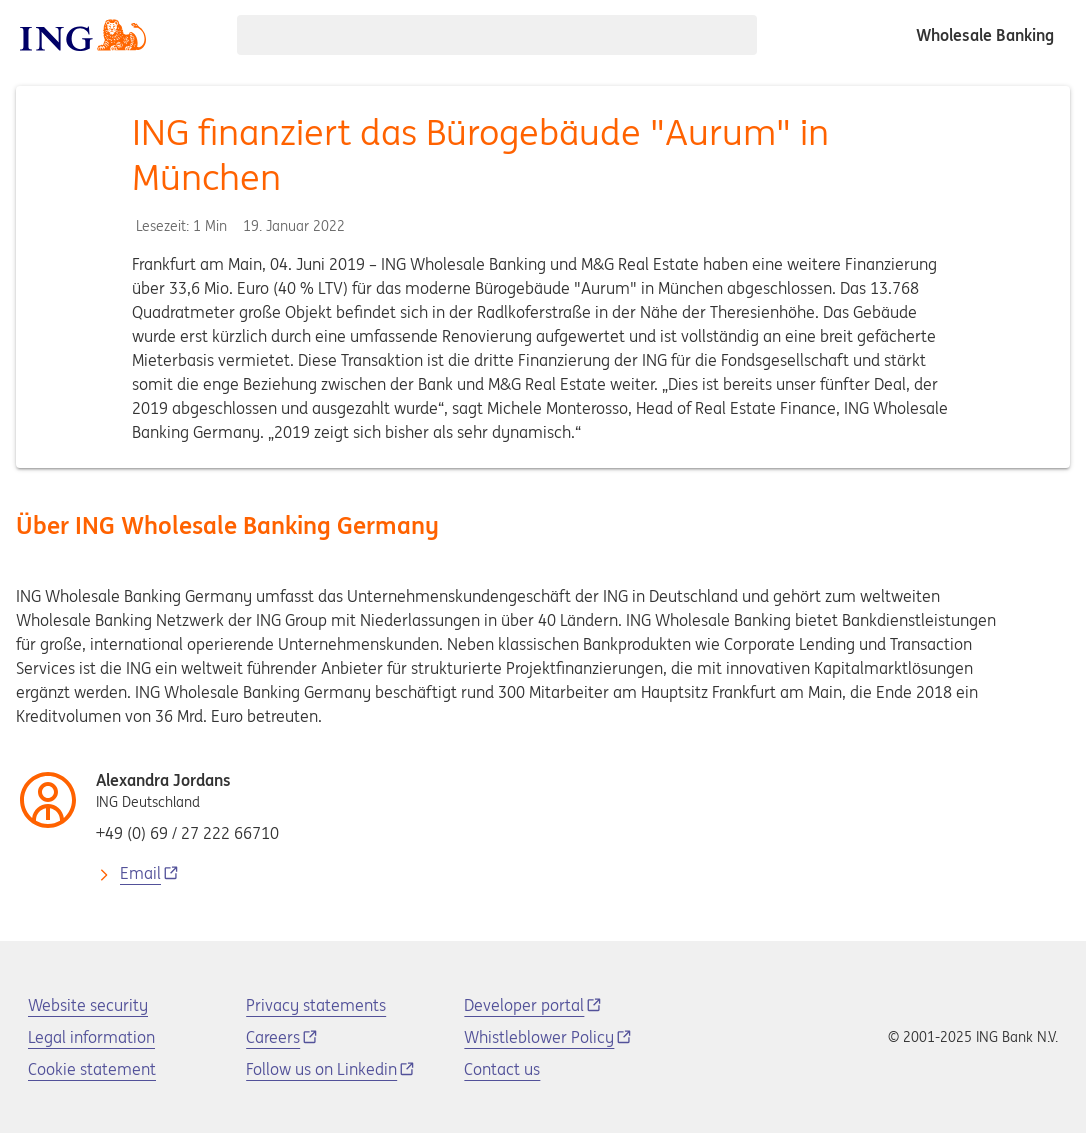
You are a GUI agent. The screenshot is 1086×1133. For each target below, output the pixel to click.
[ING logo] (83, 35)
